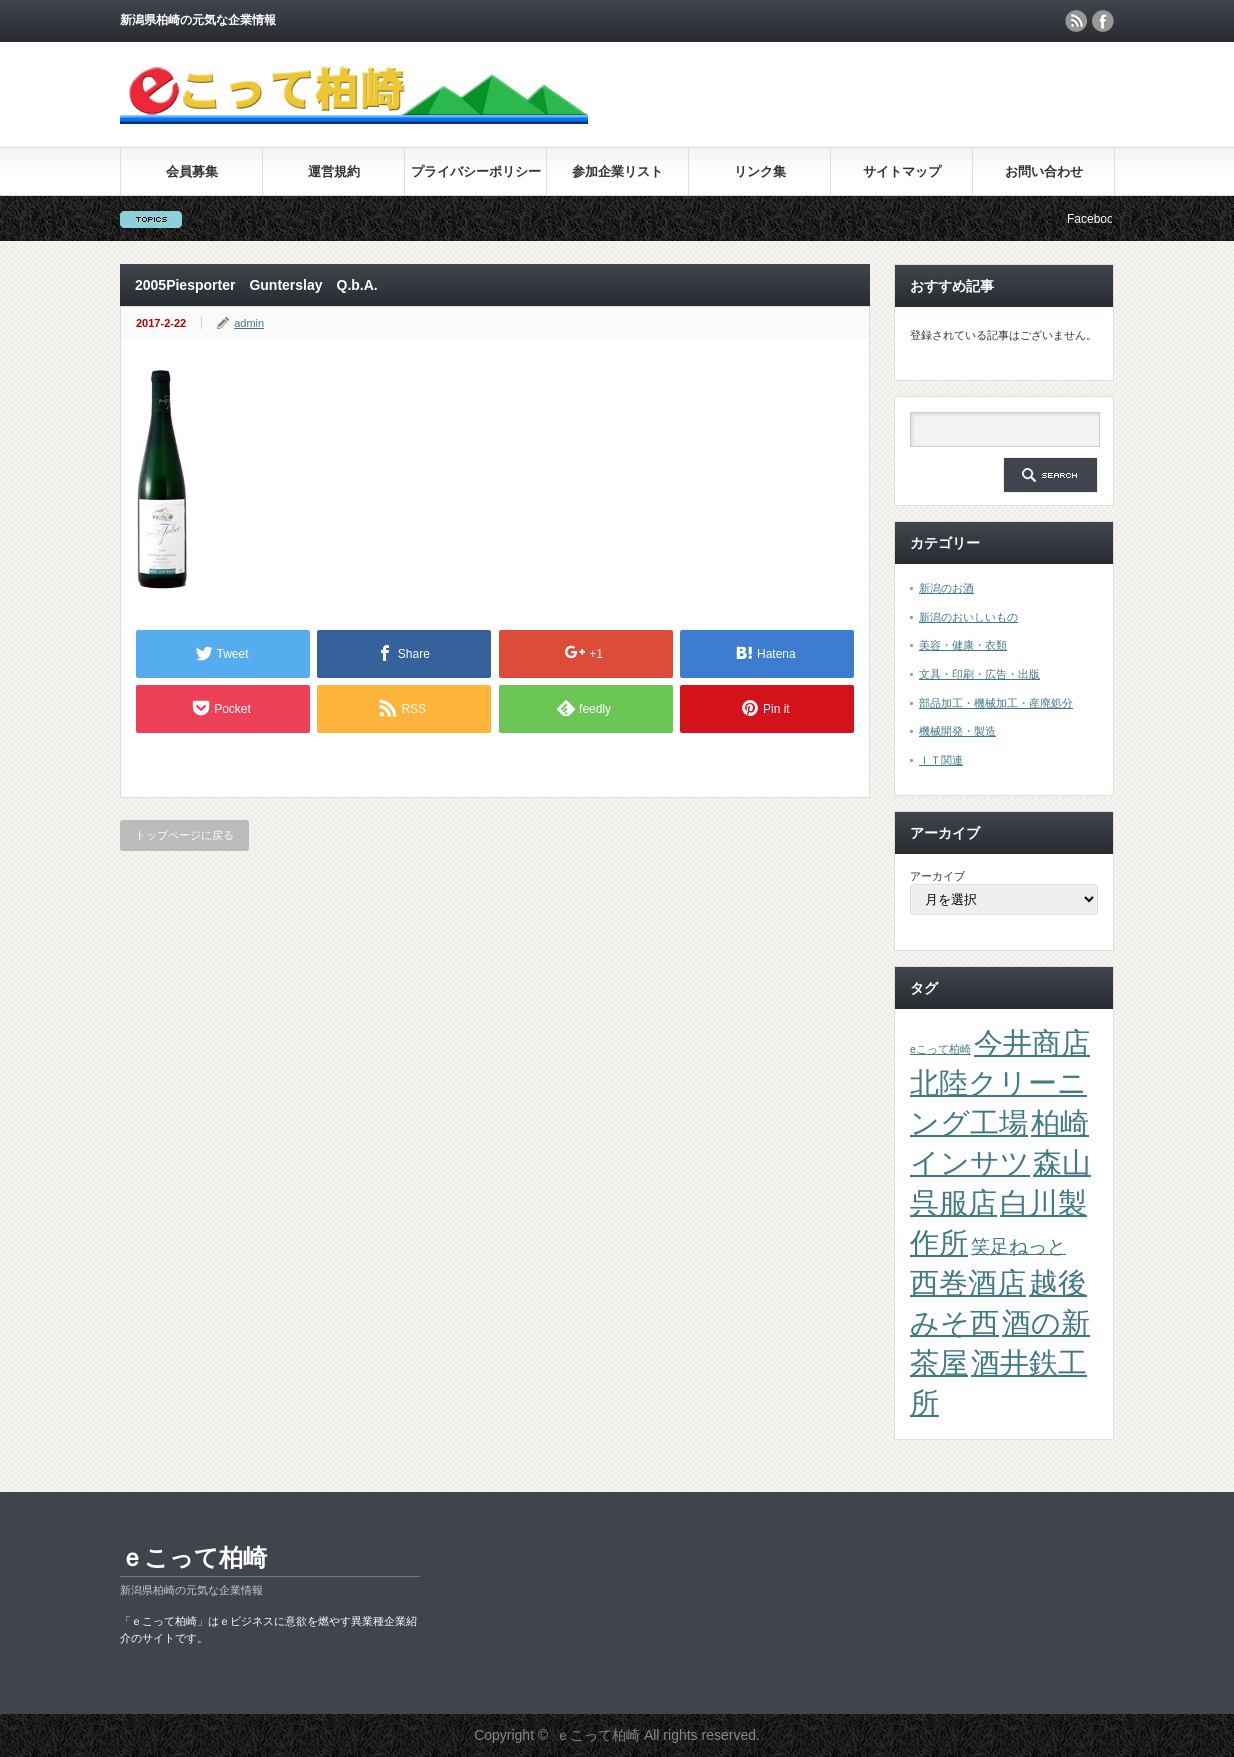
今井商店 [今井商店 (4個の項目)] (1032, 1042)
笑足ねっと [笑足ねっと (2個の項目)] (1018, 1246)
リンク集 (760, 171)
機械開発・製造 (957, 731)
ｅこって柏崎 (193, 1557)
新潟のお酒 (946, 588)
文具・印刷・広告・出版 (979, 674)
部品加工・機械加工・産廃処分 (996, 703)
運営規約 (334, 171)
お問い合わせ (1044, 171)
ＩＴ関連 (941, 760)
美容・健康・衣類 (963, 645)
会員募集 (192, 171)
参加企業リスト (617, 171)
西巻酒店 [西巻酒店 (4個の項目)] (968, 1282)
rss (1076, 21)
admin (249, 323)
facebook (1103, 21)
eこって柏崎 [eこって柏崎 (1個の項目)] (940, 1049)
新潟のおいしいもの (968, 617)
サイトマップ (902, 171)
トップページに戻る (184, 835)
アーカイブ (937, 876)
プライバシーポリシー (476, 171)
